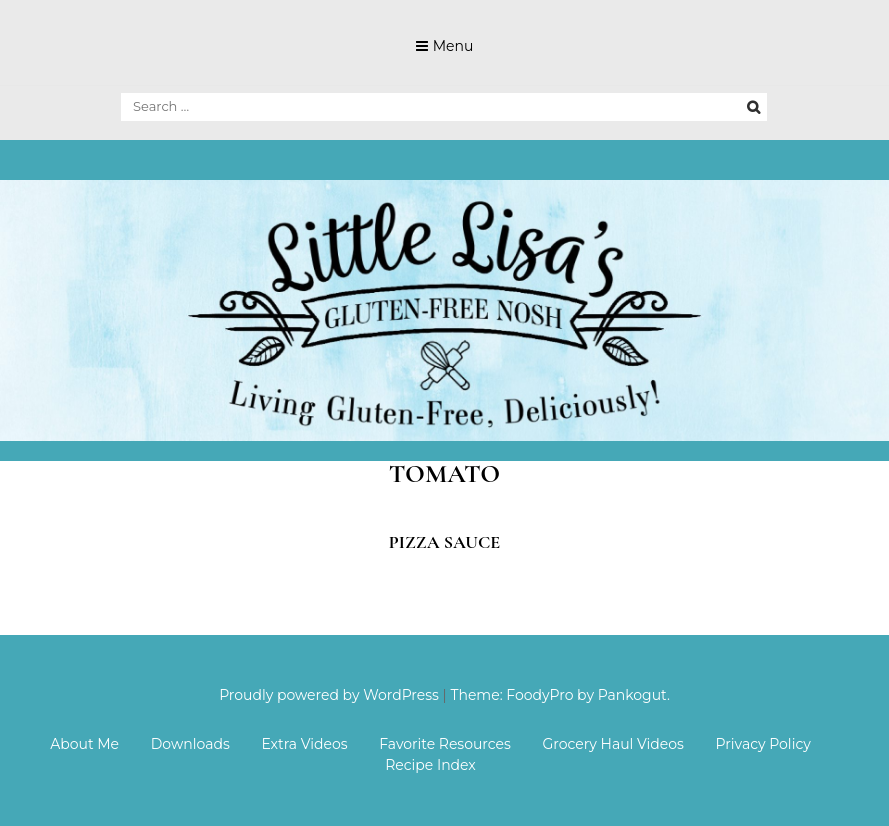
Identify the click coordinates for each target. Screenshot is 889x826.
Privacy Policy (763, 744)
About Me (84, 744)
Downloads (190, 744)
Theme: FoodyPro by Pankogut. (559, 695)
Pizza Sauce (444, 542)
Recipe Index (430, 765)
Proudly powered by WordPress (329, 695)
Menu (453, 46)
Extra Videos (304, 744)
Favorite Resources (445, 744)
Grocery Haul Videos (613, 744)
